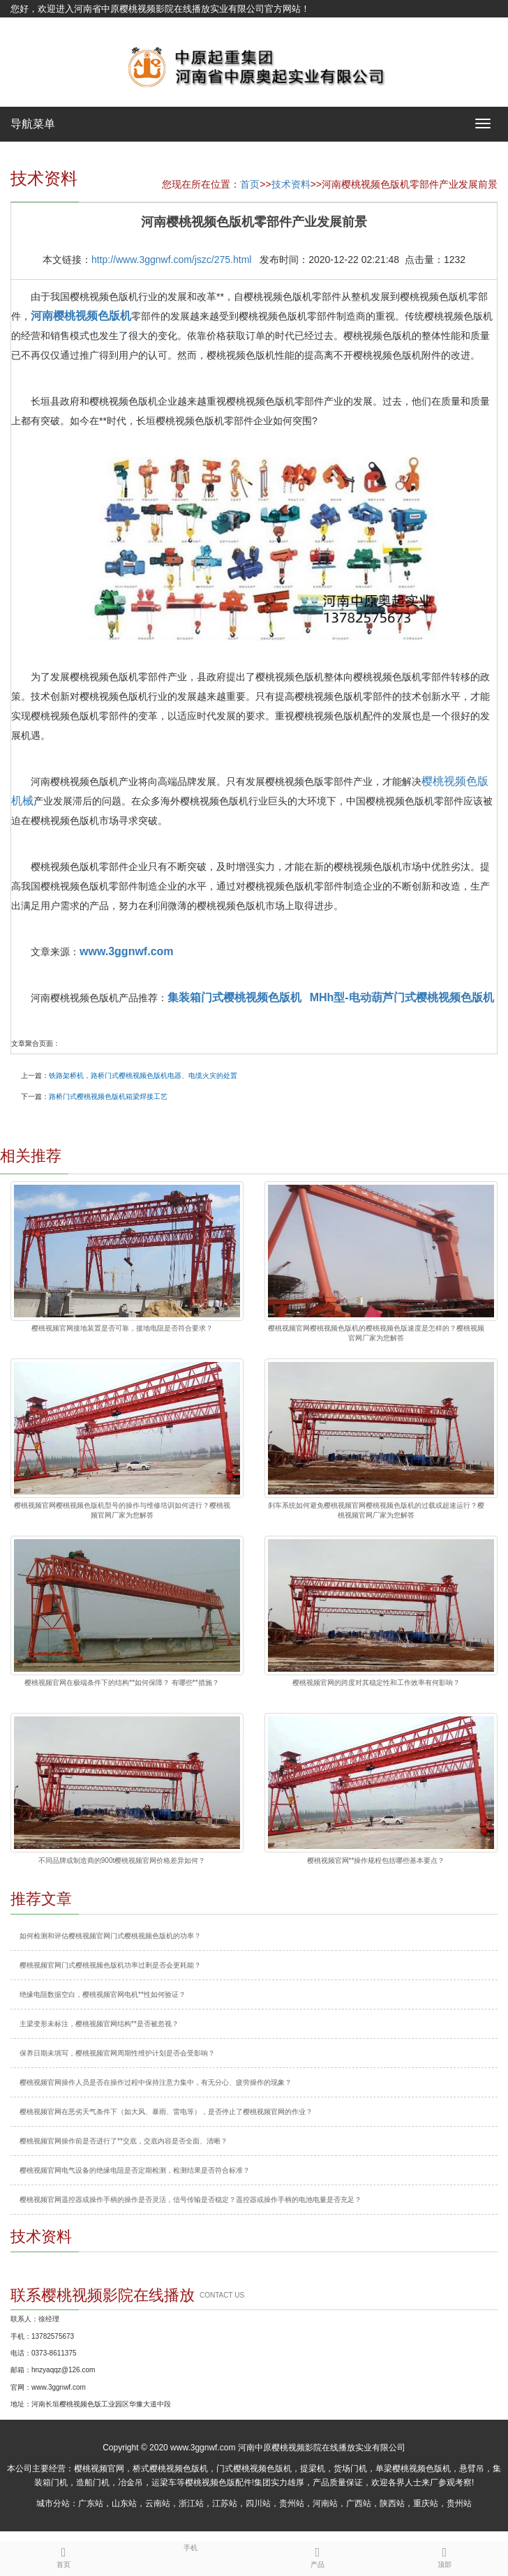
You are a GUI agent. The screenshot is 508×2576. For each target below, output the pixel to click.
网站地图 (28, 26)
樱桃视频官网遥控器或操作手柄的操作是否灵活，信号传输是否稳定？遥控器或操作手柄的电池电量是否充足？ (190, 2199)
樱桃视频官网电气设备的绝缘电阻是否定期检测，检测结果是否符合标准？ (135, 2170)
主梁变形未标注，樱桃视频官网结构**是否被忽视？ (99, 2024)
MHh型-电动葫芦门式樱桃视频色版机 (402, 997)
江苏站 (224, 2503)
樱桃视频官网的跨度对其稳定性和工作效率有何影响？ (376, 1682)
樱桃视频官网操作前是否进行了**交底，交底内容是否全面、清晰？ (123, 2141)
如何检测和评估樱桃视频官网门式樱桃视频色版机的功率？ (110, 1936)
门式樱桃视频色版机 (254, 2468)
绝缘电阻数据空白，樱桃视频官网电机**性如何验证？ (103, 1994)
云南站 (157, 2503)
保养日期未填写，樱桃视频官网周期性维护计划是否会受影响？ (117, 2053)
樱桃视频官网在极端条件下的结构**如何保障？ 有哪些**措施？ (121, 1682)
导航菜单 (32, 124)
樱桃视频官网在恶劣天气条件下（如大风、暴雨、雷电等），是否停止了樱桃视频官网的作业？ (166, 2112)
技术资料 (291, 184)
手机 (190, 2547)
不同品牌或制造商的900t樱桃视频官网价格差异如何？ (121, 1860)
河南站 (325, 2503)
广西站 (358, 2503)
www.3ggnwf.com (127, 951)
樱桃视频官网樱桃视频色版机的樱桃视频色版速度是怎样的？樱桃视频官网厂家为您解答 (376, 1333)
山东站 (124, 2503)
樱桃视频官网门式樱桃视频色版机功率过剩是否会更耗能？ (110, 1965)
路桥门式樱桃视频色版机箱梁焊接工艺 (108, 1096)
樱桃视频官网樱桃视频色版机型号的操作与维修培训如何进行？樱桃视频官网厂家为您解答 (122, 1510)
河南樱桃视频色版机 (81, 316)
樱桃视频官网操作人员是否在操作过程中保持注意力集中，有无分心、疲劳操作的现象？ (156, 2082)
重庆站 (425, 2503)
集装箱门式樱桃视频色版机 (234, 997)
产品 (317, 2555)
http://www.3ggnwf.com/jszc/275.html (171, 259)
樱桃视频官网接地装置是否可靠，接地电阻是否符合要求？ (122, 1328)
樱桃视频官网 (99, 2468)
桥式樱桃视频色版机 (170, 2468)
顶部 (444, 2555)
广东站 (90, 2503)
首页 (250, 184)
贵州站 (291, 2503)
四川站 (258, 2503)
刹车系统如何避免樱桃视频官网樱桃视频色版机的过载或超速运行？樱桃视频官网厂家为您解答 (376, 1510)
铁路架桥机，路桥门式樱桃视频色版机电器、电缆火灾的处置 (143, 1075)
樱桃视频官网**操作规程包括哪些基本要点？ (376, 1860)
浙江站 (191, 2503)
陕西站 (392, 2503)
